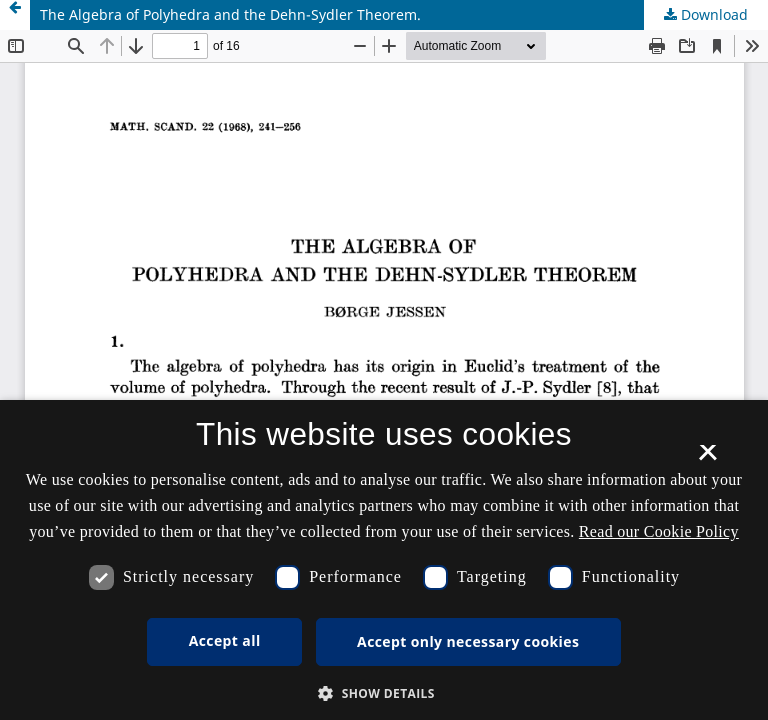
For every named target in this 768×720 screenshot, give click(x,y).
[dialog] (384, 560)
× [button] (707, 459)
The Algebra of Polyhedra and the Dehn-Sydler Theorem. (230, 14)
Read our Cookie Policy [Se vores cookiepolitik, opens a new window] (659, 531)
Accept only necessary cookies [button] (468, 641)
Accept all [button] (225, 640)
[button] (384, 693)
